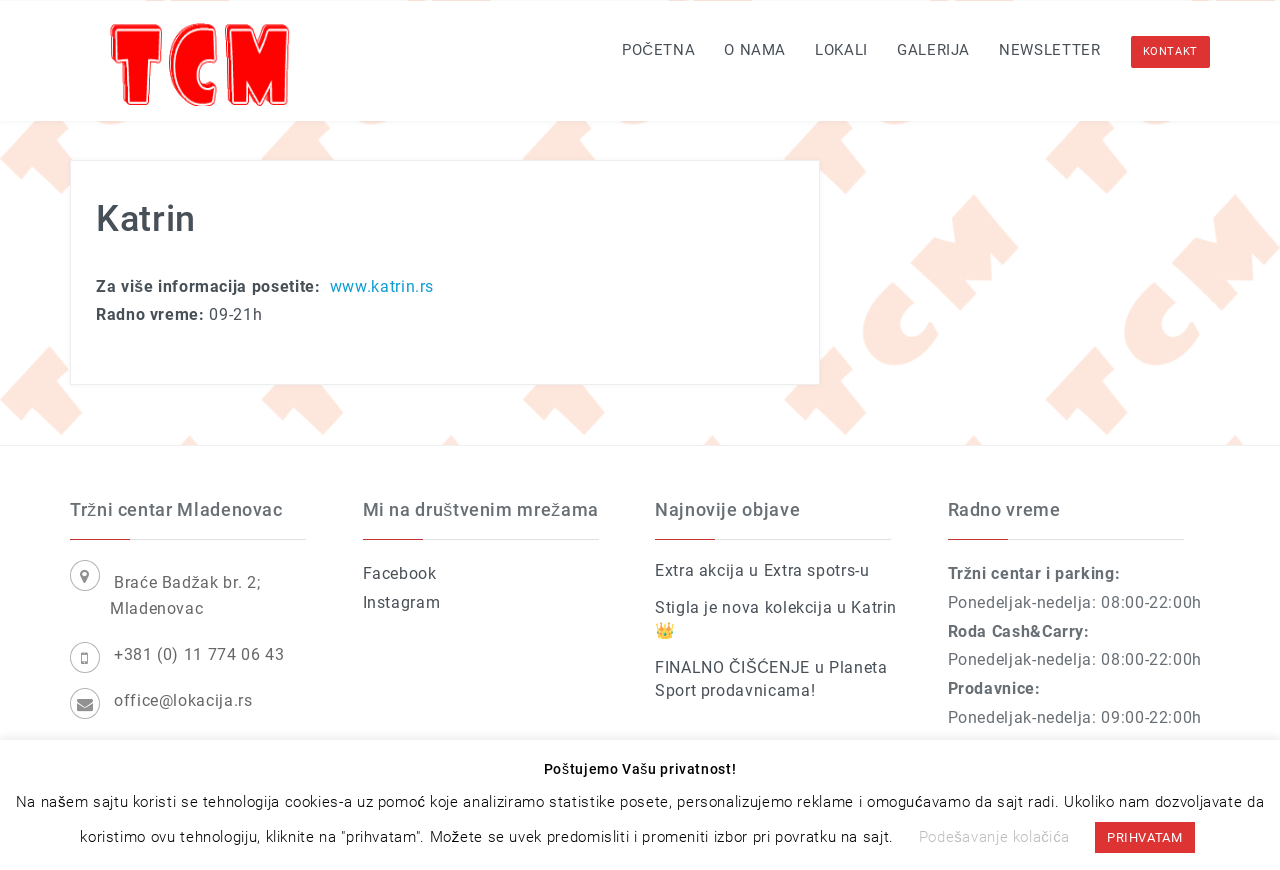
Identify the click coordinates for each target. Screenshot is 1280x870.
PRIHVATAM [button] (1145, 837)
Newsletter (1049, 50)
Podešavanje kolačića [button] (994, 837)
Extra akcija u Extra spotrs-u (762, 570)
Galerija (933, 50)
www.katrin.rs (382, 286)
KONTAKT (1170, 51)
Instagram (402, 602)
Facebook (400, 573)
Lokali (841, 50)
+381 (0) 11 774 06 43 (199, 654)
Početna (658, 50)
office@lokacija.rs (183, 700)
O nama (755, 50)
